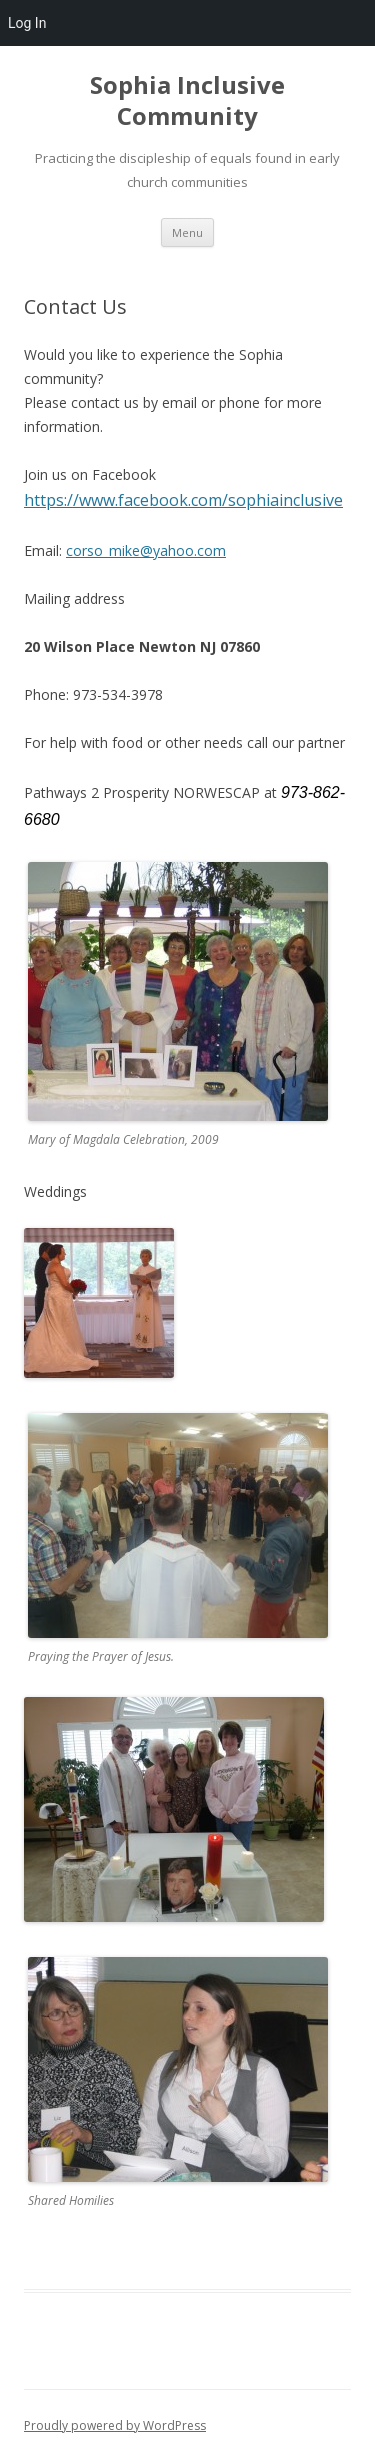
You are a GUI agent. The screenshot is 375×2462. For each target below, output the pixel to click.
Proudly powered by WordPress (115, 2425)
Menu (187, 232)
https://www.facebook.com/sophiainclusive (183, 500)
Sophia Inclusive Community (187, 101)
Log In (27, 23)
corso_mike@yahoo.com (146, 550)
